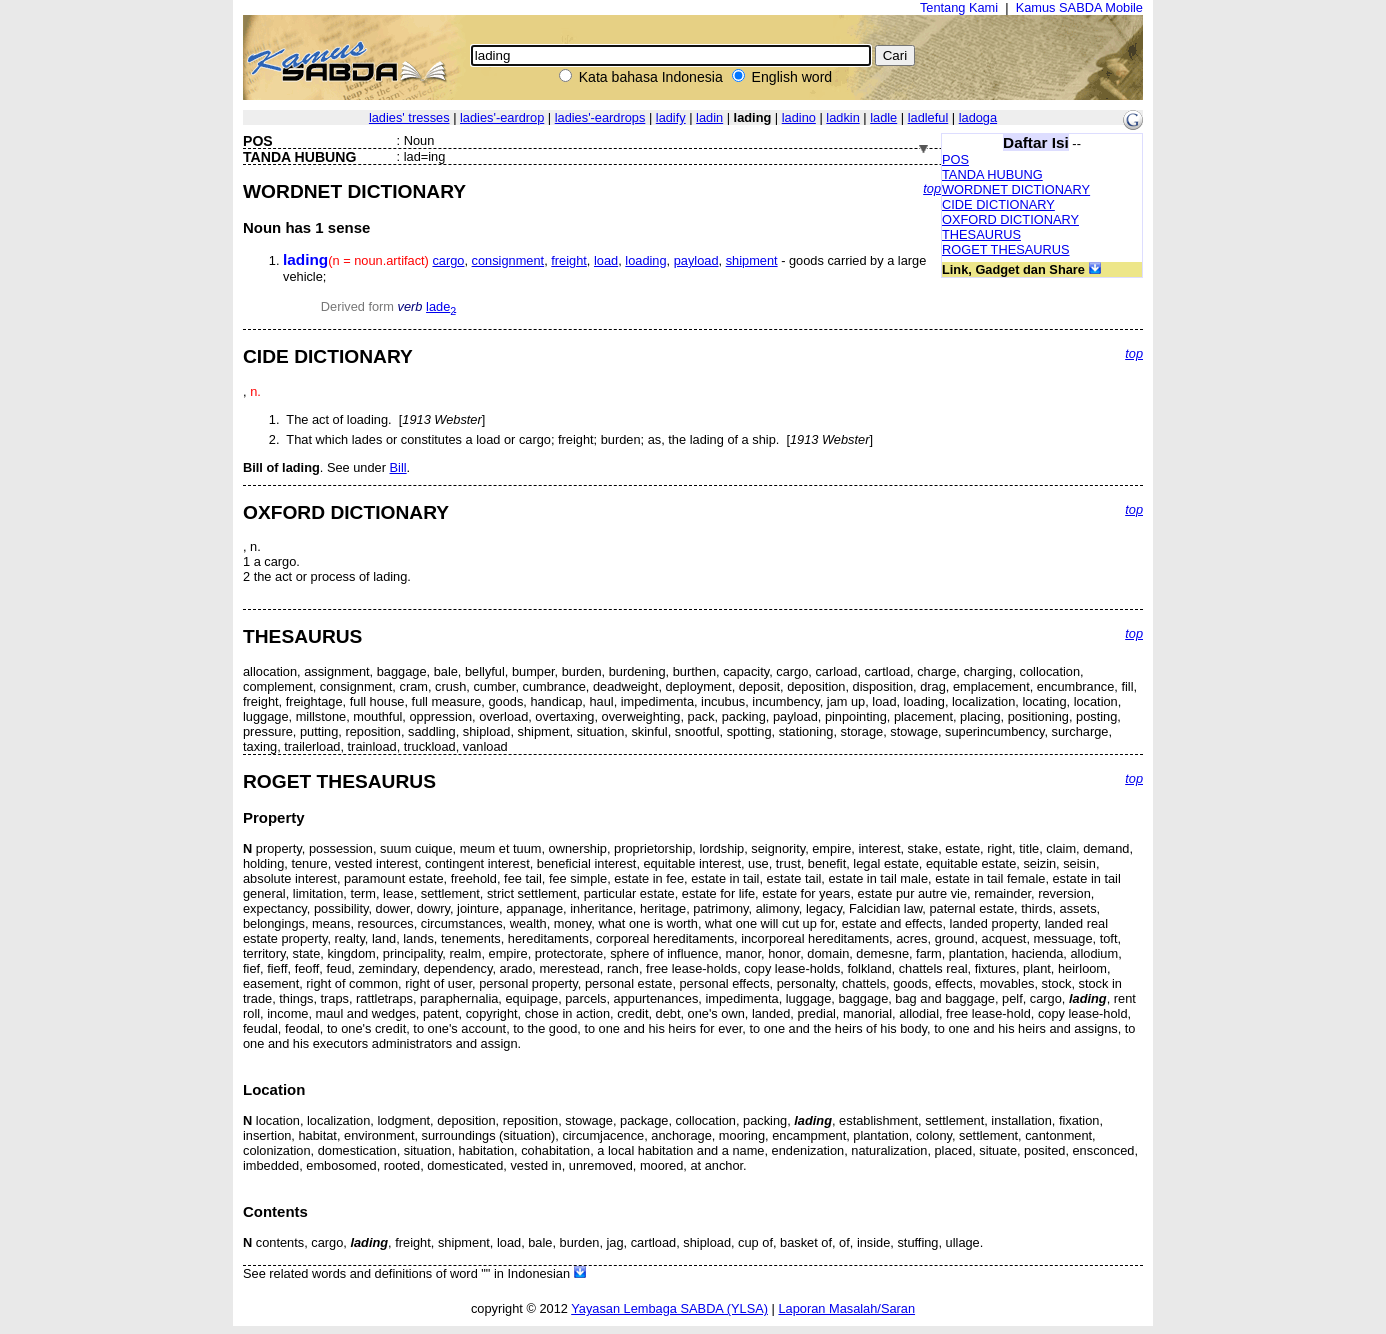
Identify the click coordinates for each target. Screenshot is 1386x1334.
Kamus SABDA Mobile (1079, 7)
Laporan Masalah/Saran (846, 1308)
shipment (752, 260)
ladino (799, 117)
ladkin (842, 117)
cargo (448, 260)
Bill (398, 467)
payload (696, 260)
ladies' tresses (409, 117)
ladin (709, 117)
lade (441, 306)
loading (645, 260)
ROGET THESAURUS (1006, 249)
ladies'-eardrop (502, 117)
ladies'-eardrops (600, 117)
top (932, 188)
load (606, 260)
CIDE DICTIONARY (998, 204)
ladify (671, 117)
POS (955, 159)
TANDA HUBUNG (992, 174)
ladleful (928, 117)
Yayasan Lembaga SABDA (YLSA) (669, 1308)
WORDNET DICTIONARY (1016, 189)
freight (569, 260)
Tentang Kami (959, 7)
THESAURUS (981, 234)
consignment (508, 260)
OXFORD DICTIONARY (1010, 219)
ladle (883, 117)
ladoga (978, 117)
